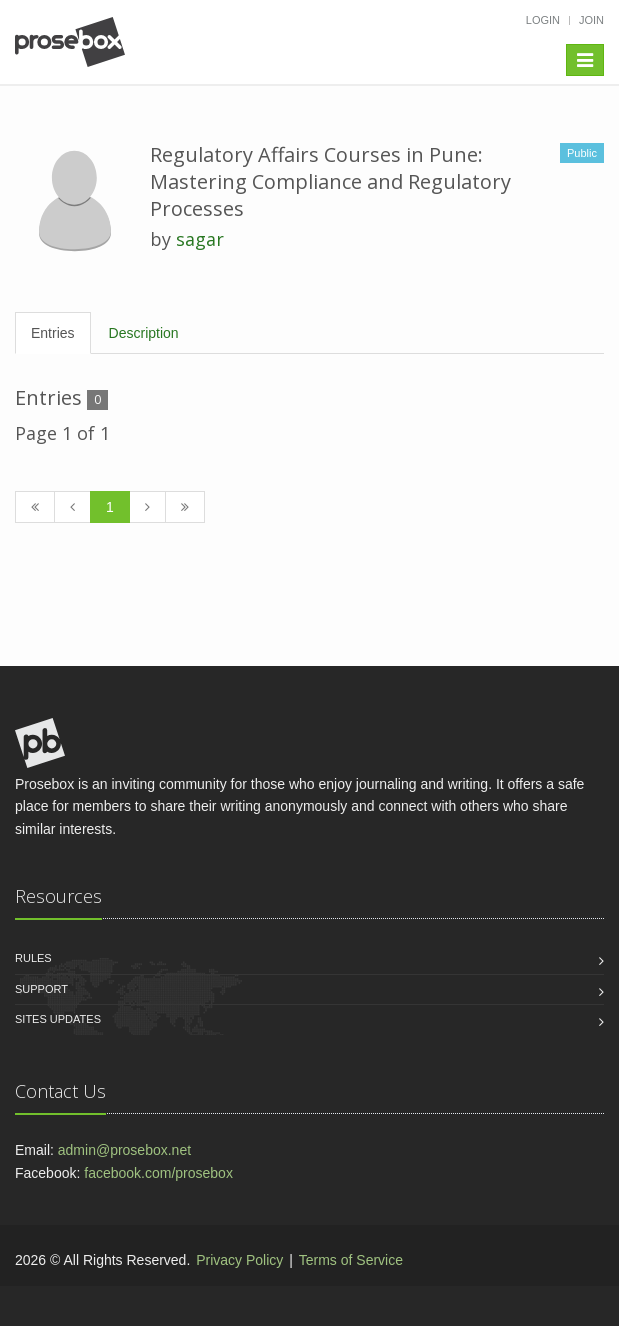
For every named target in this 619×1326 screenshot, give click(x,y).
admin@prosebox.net (124, 1150)
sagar (200, 239)
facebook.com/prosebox (158, 1173)
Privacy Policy (239, 1260)
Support (41, 989)
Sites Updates (58, 1019)
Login (543, 20)
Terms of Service (351, 1260)
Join (591, 20)
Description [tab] (144, 333)
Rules (33, 958)
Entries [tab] (53, 333)
